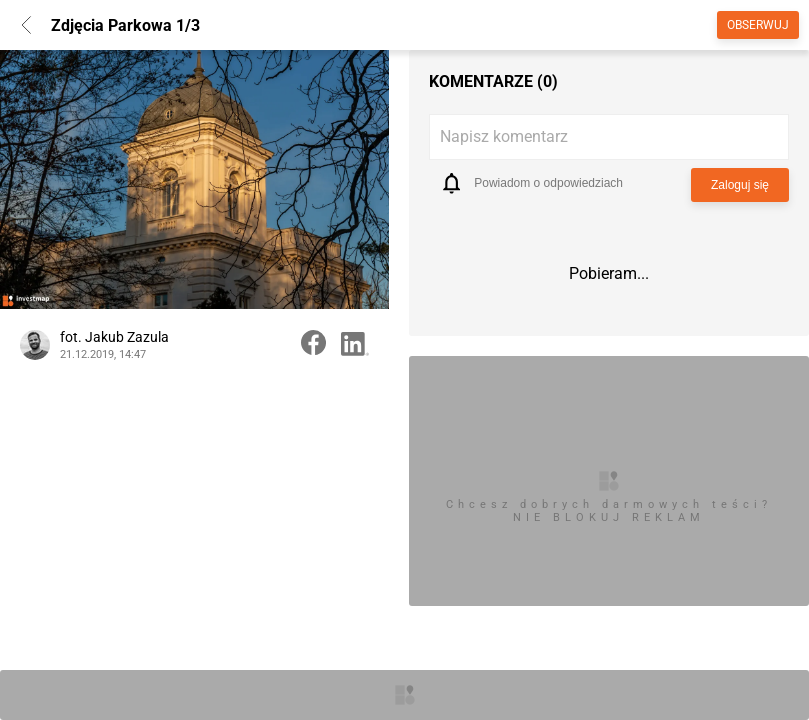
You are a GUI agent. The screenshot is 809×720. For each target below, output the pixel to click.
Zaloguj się (740, 185)
